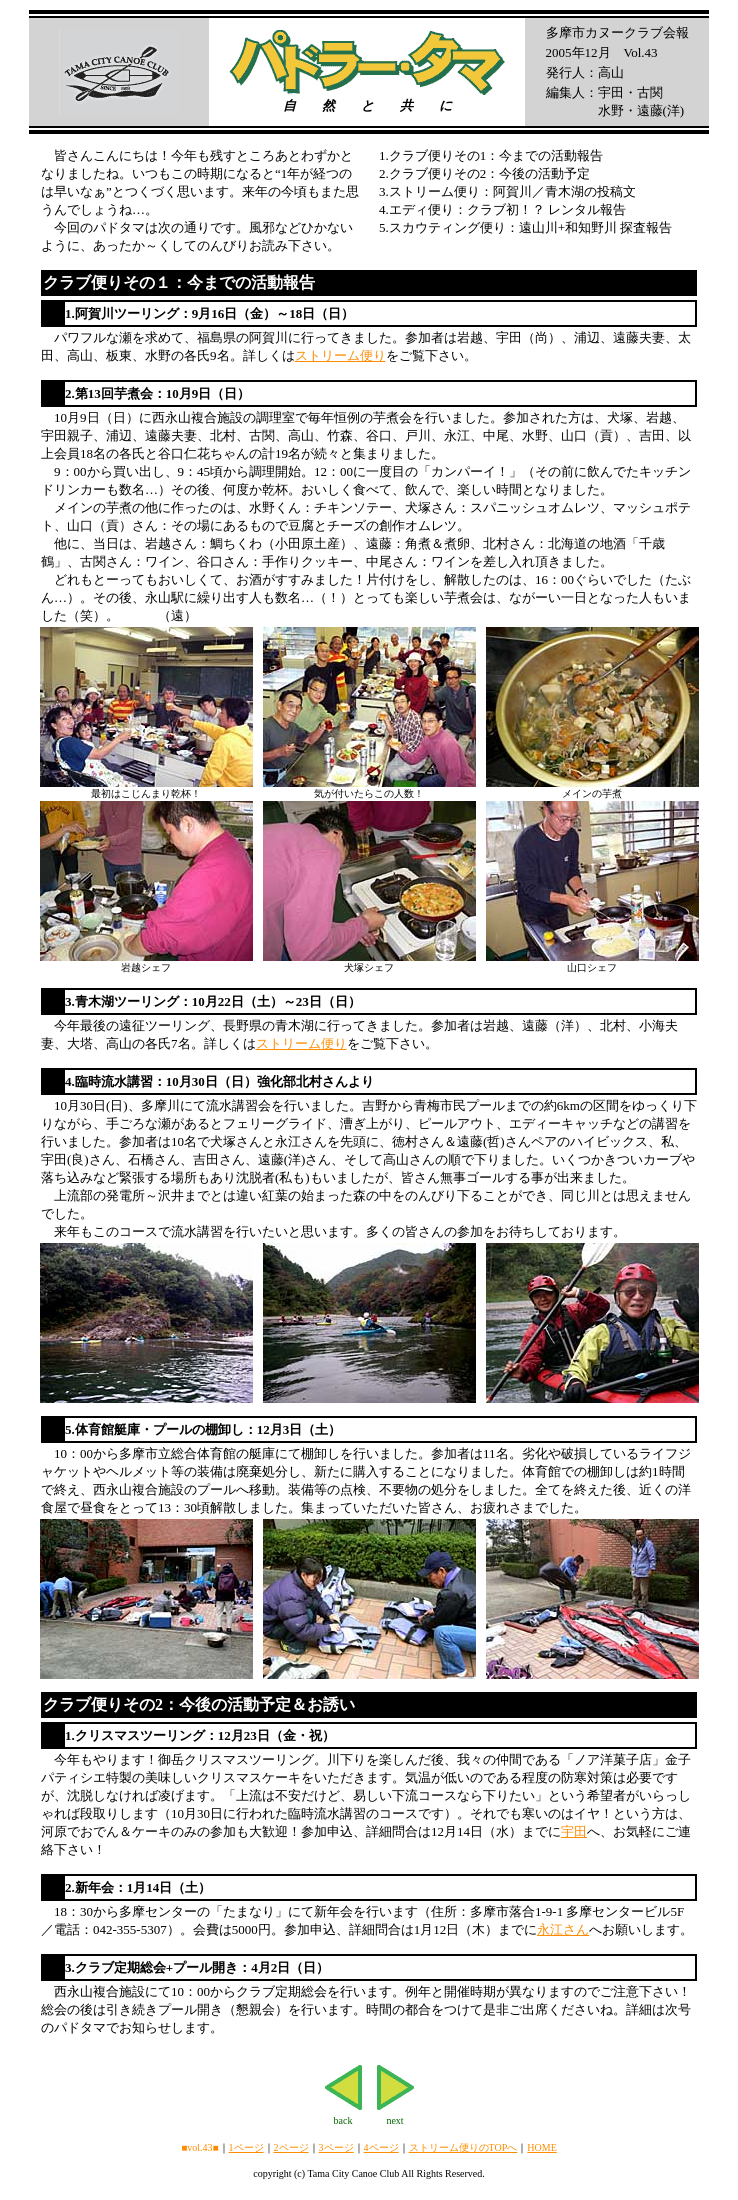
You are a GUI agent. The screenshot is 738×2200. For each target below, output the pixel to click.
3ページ (336, 2147)
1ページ (246, 2147)
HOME (541, 2147)
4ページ (381, 2147)
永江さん (563, 1929)
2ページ (291, 2147)
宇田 (574, 1831)
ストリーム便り (340, 355)
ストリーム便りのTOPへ (463, 2147)
